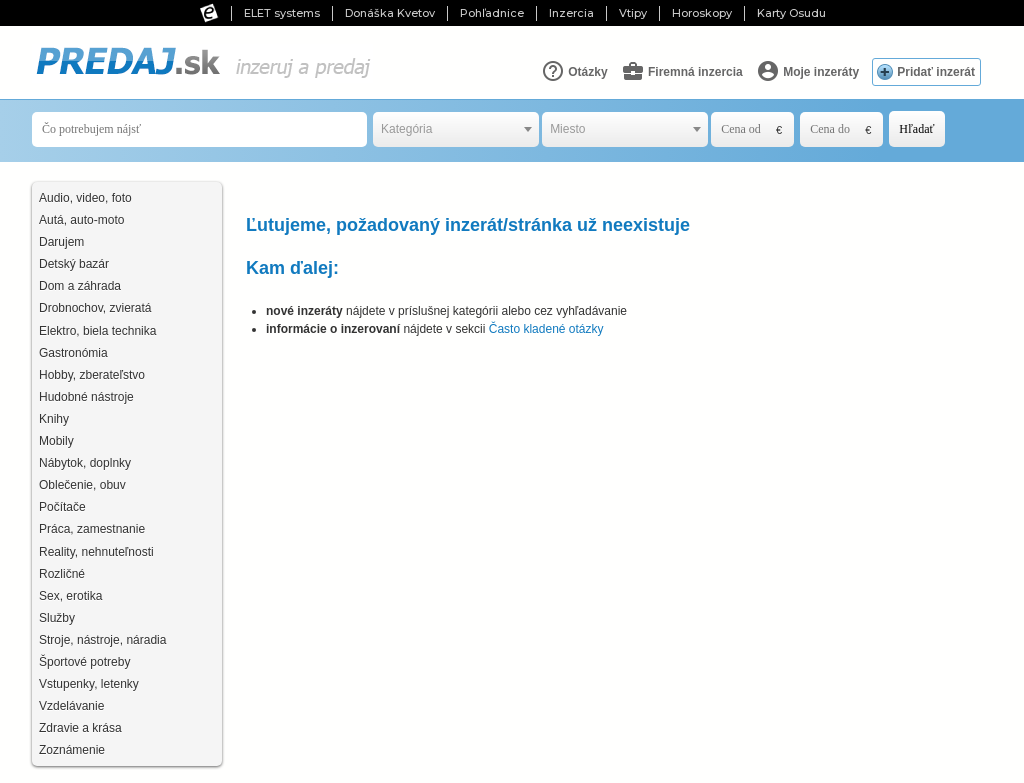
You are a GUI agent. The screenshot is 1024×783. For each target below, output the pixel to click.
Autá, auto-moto (81, 220)
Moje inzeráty (807, 71)
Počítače (62, 507)
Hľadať (916, 129)
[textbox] (456, 129)
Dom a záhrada (80, 286)
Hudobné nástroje (86, 397)
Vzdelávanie (71, 706)
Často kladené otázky (546, 329)
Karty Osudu (791, 13)
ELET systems (282, 13)
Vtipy (633, 13)
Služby (57, 618)
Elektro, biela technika (97, 331)
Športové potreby (84, 662)
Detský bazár (74, 264)
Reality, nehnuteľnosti (96, 552)
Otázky (574, 71)
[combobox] (456, 129)
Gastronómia (73, 353)
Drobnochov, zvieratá (95, 308)
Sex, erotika (70, 596)
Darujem (61, 242)
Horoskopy (702, 13)
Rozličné (62, 574)
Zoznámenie (72, 750)
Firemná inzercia (682, 71)
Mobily (56, 441)
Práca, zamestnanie (92, 529)
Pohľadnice (492, 13)
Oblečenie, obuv (82, 485)
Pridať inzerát (936, 72)
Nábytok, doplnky (85, 463)
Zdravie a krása (80, 728)
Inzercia (571, 13)
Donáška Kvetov (390, 13)
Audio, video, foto (85, 198)
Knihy (54, 419)
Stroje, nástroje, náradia (102, 640)
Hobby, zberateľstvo (92, 375)
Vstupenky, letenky (89, 684)
